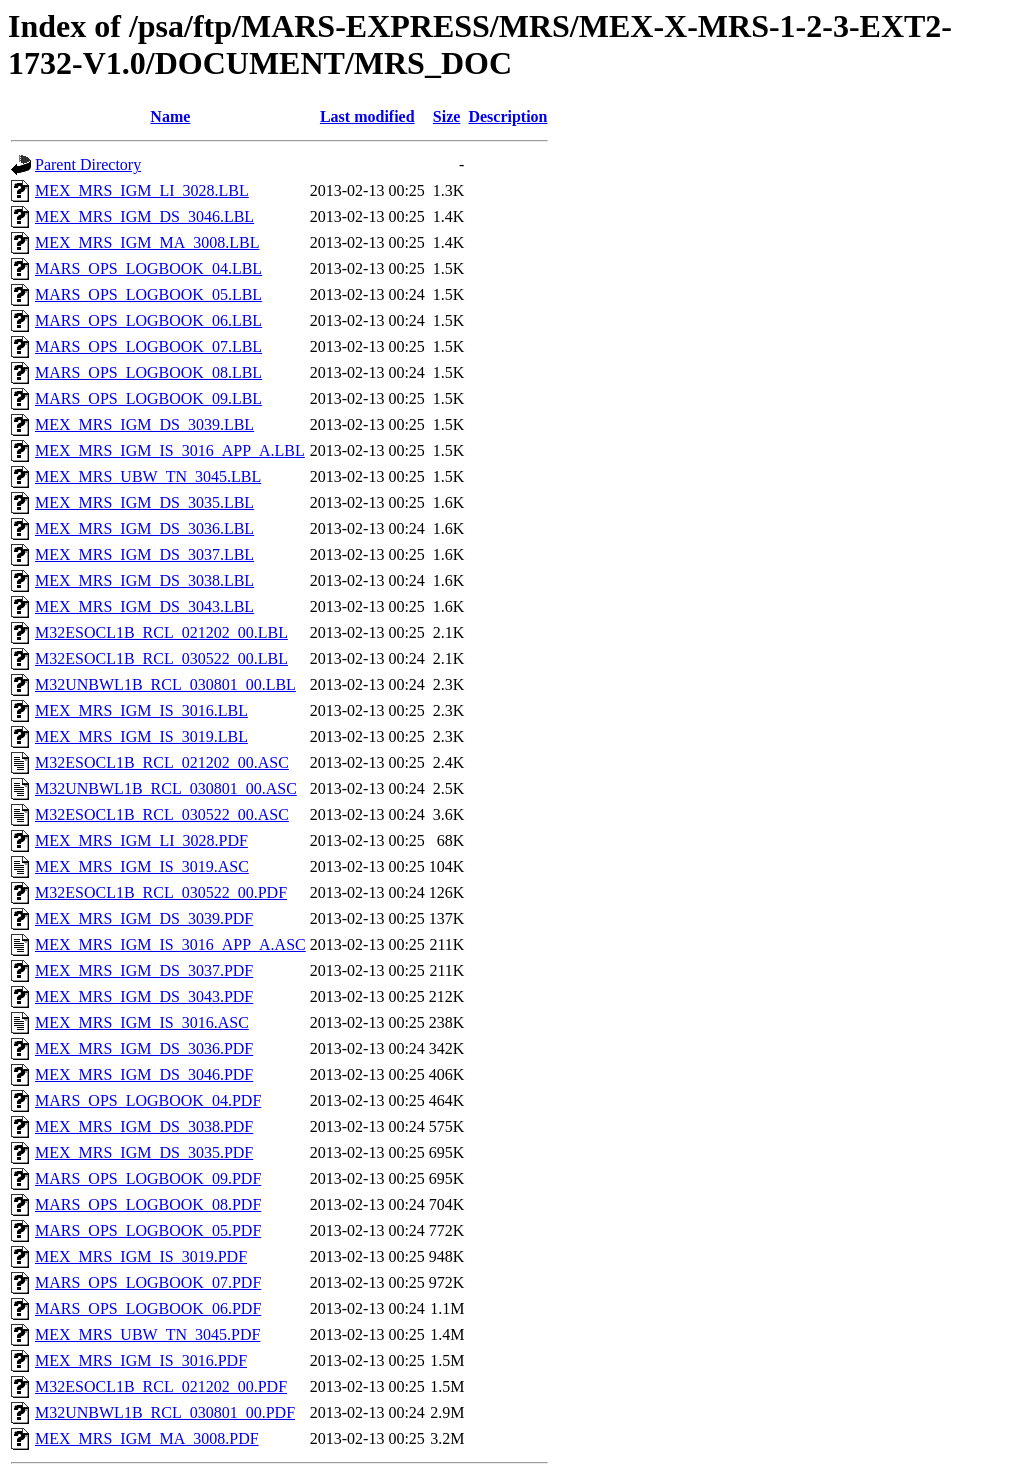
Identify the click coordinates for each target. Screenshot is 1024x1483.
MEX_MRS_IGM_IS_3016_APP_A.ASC (170, 944)
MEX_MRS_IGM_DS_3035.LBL (144, 502)
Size (447, 116)
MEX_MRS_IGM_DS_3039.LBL (144, 424)
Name (170, 116)
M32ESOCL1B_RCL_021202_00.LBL (161, 632)
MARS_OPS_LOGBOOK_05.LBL (148, 294)
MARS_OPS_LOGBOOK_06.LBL (148, 320)
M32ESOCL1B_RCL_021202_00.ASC (162, 762)
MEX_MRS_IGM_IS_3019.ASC (142, 866)
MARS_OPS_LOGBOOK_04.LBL (148, 268)
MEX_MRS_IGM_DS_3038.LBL (144, 580)
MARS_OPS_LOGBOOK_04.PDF (148, 1100)
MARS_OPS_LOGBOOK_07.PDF (148, 1282)
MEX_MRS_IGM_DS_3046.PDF (144, 1074)
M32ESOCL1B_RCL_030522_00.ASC (162, 814)
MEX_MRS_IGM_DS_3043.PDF (144, 996)
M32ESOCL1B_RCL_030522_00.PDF (161, 892)
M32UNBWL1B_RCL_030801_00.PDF (165, 1412)
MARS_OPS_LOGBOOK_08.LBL (148, 372)
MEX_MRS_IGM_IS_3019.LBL (141, 736)
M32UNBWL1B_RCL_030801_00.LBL (165, 684)
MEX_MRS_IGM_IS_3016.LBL (141, 710)
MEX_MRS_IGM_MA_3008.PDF (147, 1438)
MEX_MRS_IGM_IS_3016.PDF (141, 1360)
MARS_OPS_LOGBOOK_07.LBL (148, 346)
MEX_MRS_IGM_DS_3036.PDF (144, 1048)
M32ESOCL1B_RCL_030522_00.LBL (161, 658)
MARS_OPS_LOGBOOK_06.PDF (148, 1308)
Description (507, 116)
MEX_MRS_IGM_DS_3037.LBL (144, 554)
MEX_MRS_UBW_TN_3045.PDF (147, 1334)
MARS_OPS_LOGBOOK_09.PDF (148, 1178)
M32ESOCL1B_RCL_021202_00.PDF (161, 1386)
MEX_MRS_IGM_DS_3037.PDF (144, 970)
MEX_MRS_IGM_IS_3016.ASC (142, 1022)
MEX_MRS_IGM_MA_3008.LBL (147, 242)
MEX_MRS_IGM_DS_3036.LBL (144, 528)
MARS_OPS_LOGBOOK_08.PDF (148, 1204)
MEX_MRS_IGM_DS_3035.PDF (144, 1152)
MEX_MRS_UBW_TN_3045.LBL (148, 476)
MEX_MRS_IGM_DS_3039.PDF (144, 918)
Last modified (367, 116)
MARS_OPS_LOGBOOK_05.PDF (148, 1230)
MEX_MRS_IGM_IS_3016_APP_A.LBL (170, 450)
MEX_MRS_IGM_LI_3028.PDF (141, 840)
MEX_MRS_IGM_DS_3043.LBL (144, 606)
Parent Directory (88, 164)
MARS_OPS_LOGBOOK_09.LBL (148, 398)
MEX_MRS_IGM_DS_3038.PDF (144, 1126)
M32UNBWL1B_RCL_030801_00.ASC (166, 788)
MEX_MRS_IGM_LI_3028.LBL (142, 190)
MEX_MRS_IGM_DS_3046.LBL (144, 216)
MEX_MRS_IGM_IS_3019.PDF (141, 1256)
